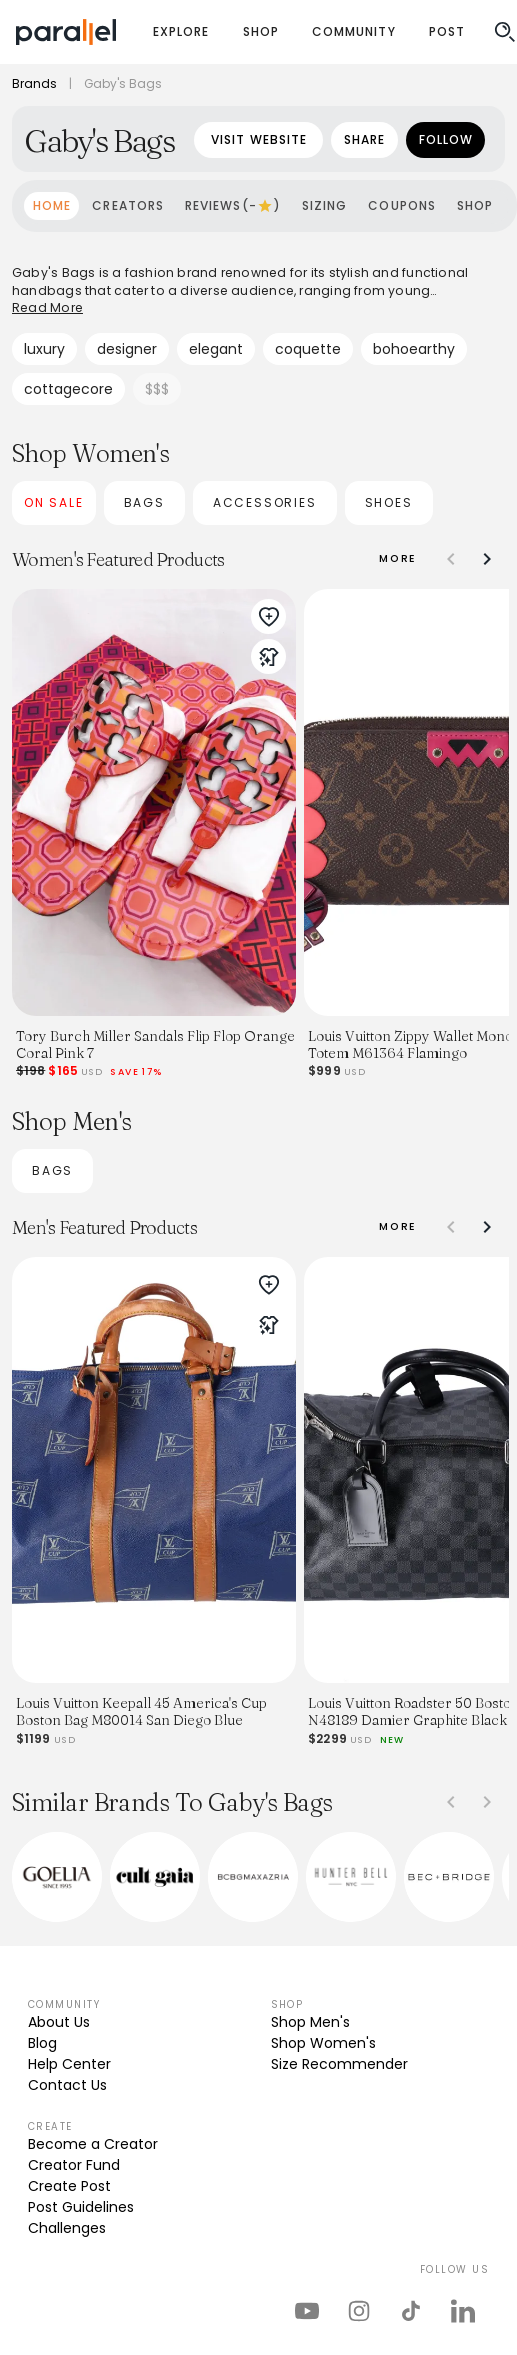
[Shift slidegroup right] (487, 559)
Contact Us (67, 2085)
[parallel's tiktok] (411, 2311)
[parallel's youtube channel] (307, 2311)
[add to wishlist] (269, 617)
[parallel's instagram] (359, 2311)
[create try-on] (269, 657)
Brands (34, 84)
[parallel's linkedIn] (463, 2311)
